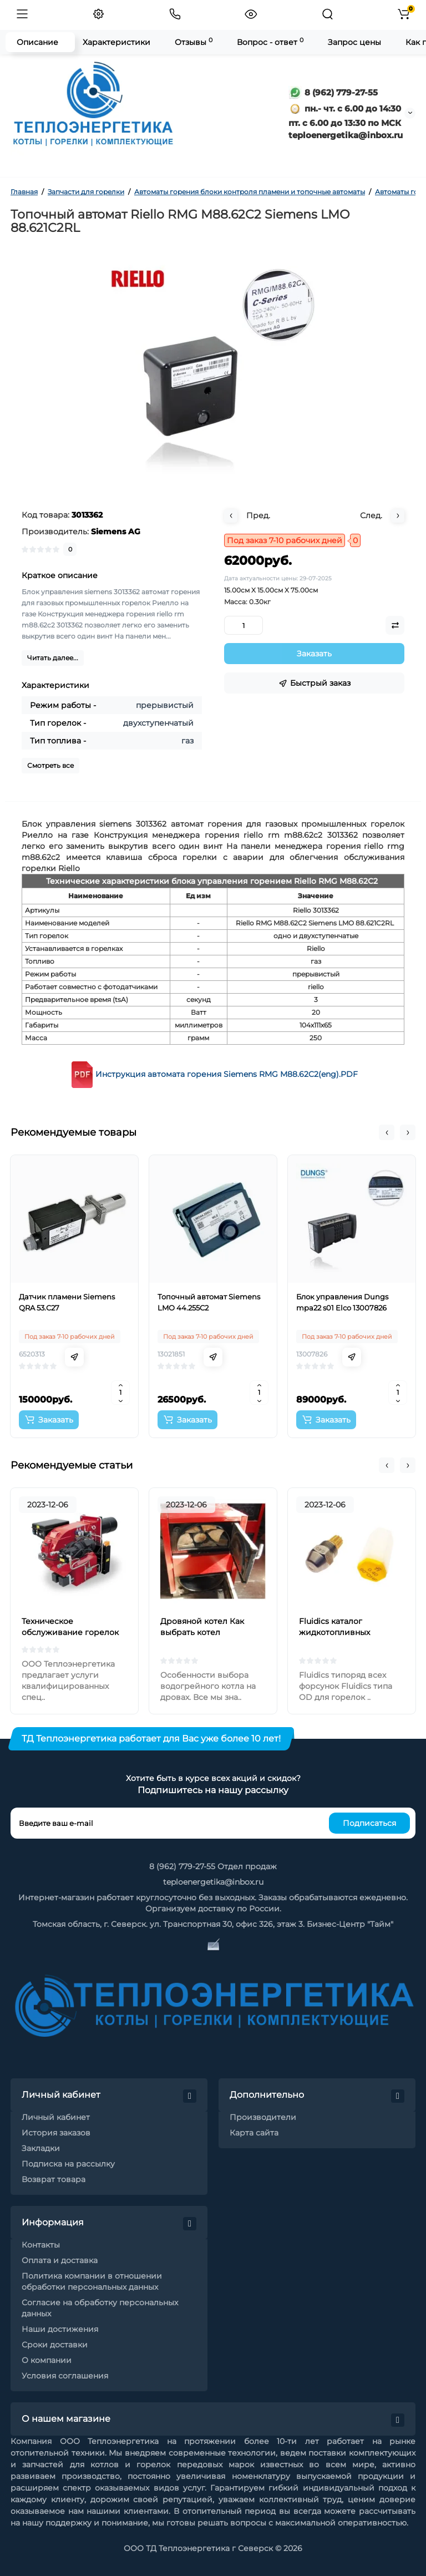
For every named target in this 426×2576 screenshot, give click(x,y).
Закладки (41, 2148)
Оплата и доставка (60, 2260)
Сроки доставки (55, 2345)
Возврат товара (53, 2179)
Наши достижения (60, 2329)
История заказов (56, 2133)
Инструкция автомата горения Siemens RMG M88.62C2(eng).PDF (226, 1074)
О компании (47, 2360)
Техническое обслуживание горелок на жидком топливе (70, 1632)
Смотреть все (50, 765)
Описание (37, 42)
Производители (263, 2117)
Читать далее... (52, 658)
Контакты (41, 2245)
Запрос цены (354, 42)
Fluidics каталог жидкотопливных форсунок (334, 1632)
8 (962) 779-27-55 (333, 92)
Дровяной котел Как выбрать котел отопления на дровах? (205, 1632)
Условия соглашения (65, 2376)
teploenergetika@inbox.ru (213, 1882)
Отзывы (193, 42)
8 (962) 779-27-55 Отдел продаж (213, 1866)
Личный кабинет (56, 2117)
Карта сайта (254, 2133)
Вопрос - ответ (270, 42)
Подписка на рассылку (68, 2164)
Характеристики (116, 42)
